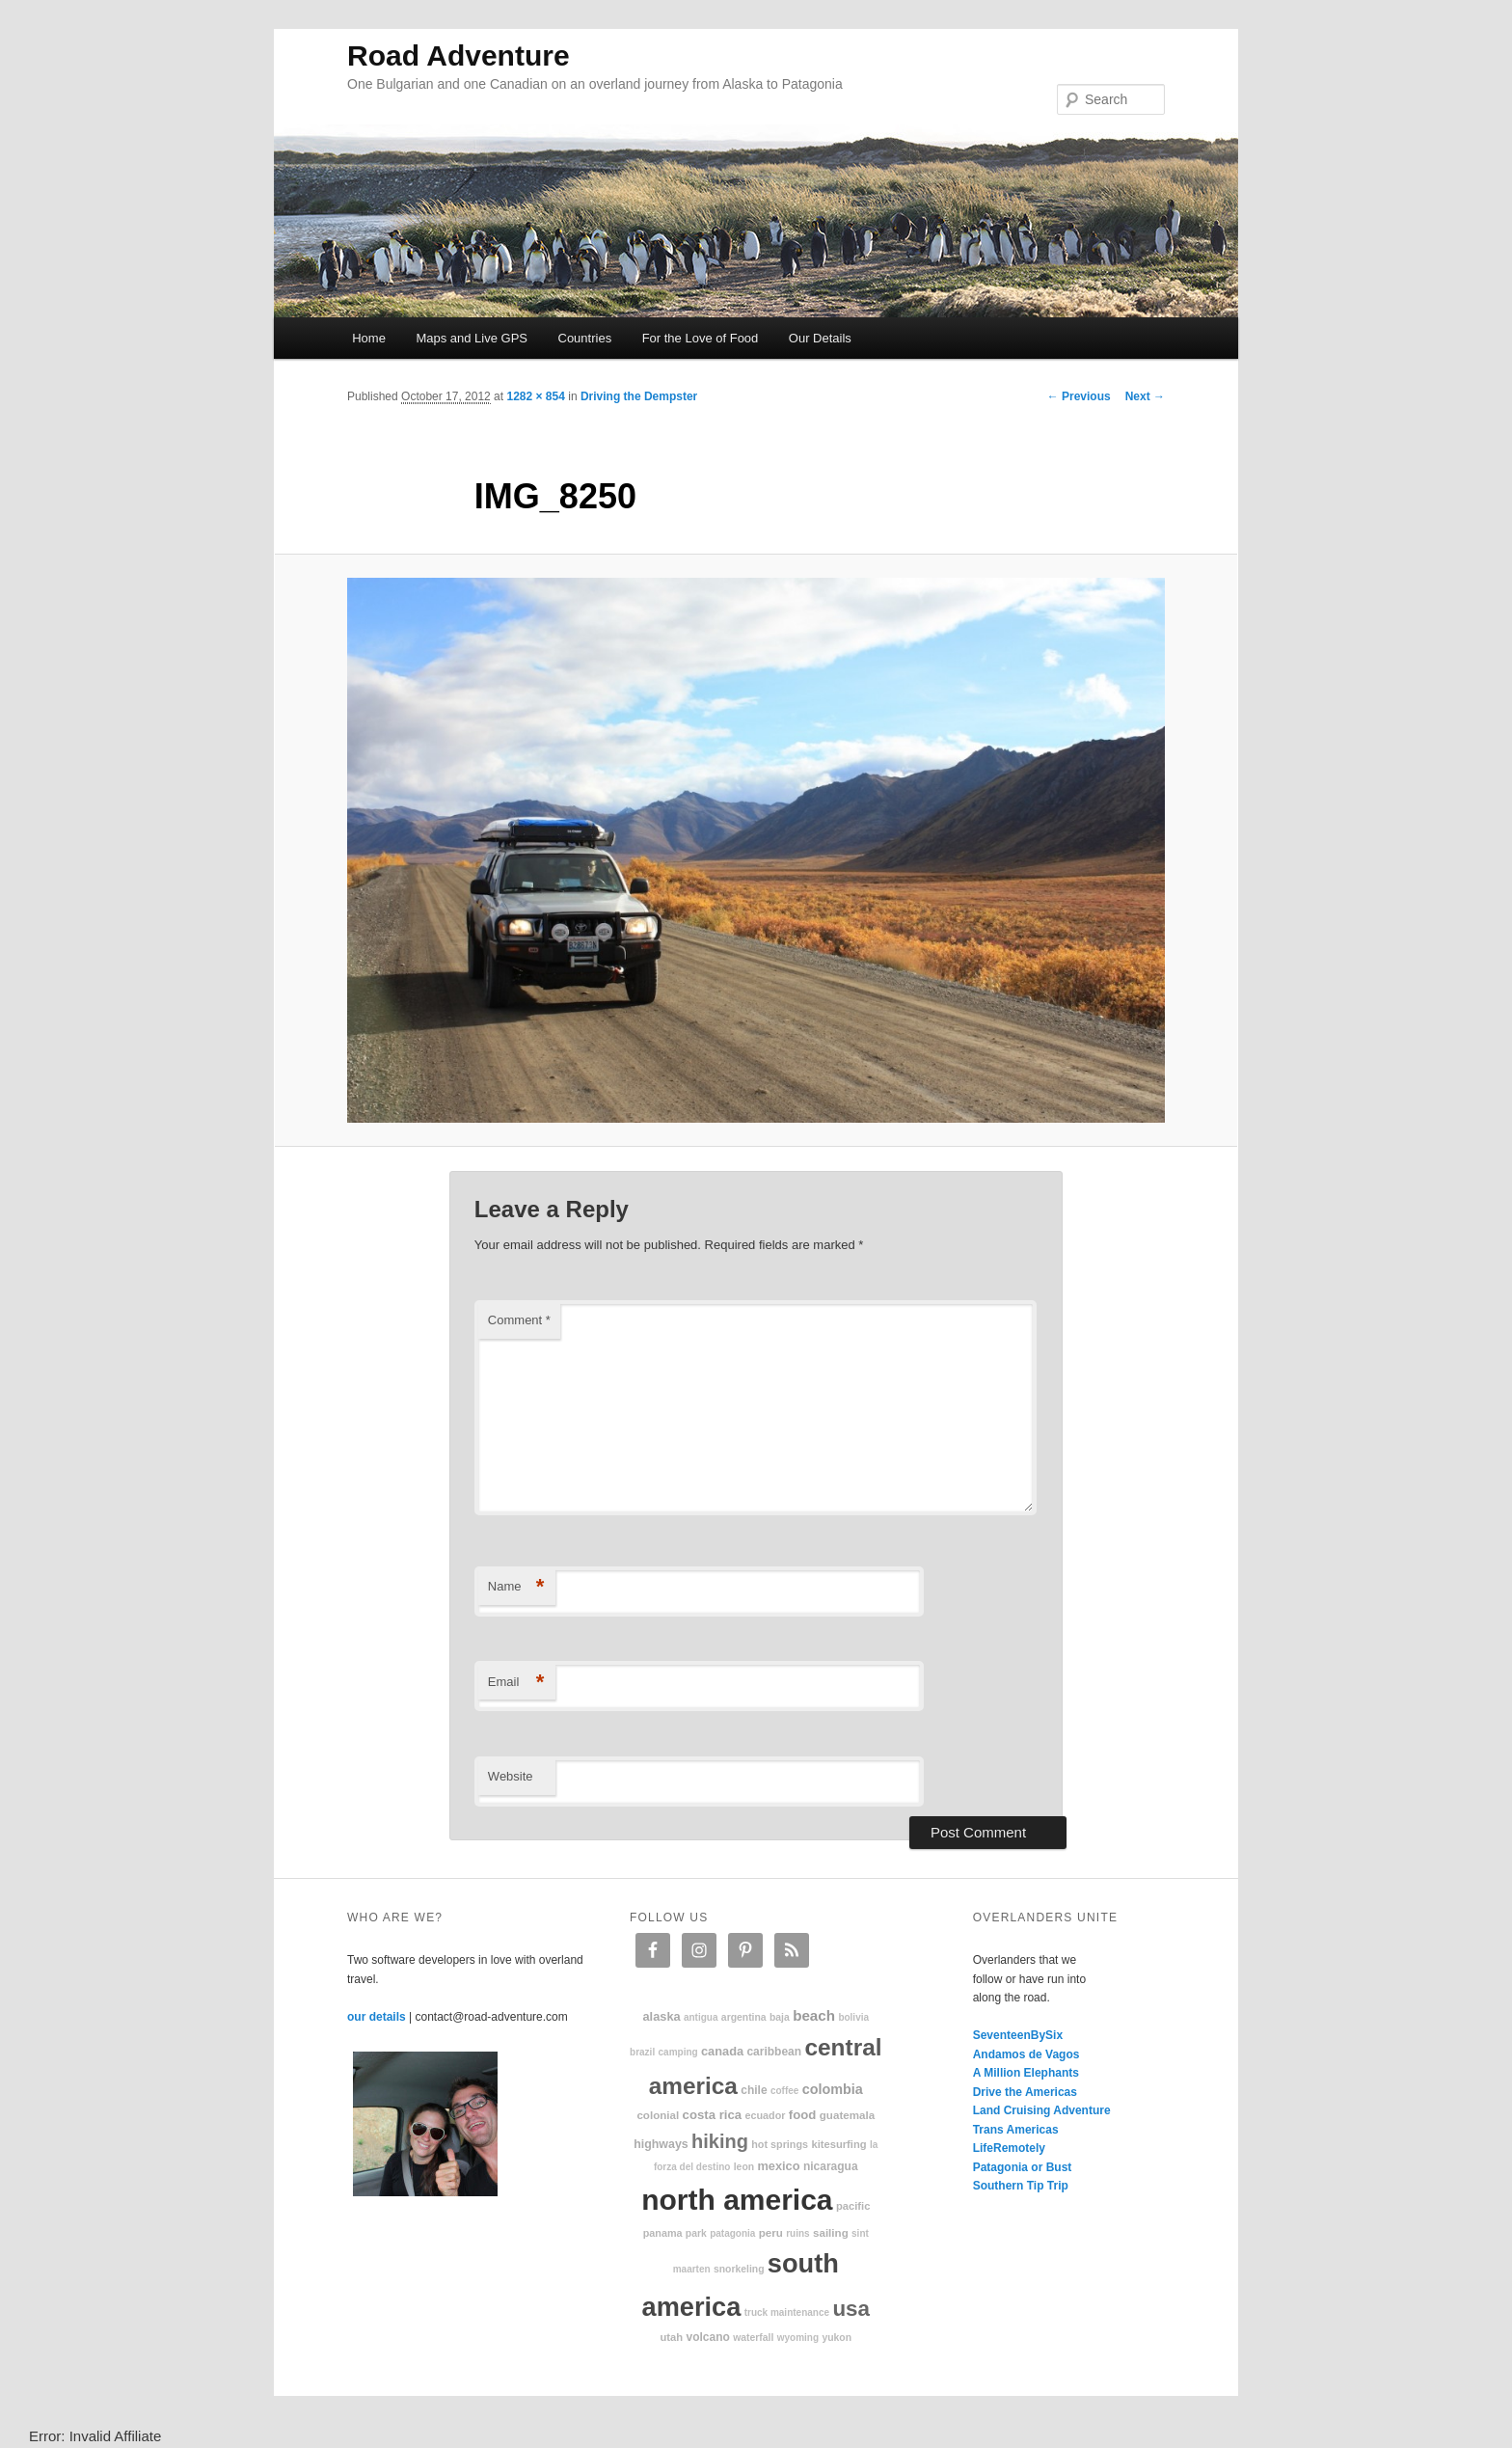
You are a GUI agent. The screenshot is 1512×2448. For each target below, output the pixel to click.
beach (814, 2015)
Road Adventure (458, 55)
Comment (519, 1320)
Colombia (832, 2089)
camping (678, 2052)
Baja (780, 2017)
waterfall (753, 2337)
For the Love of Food (700, 338)
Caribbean (773, 2051)
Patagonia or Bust (1022, 2167)
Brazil (642, 2052)
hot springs (779, 2144)
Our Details (820, 338)
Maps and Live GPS (471, 338)
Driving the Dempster (638, 396)
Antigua (701, 2017)
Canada (722, 2051)
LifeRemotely (1009, 2148)
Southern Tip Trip (1020, 2185)
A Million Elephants (1026, 2073)
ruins (797, 2233)
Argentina (744, 2017)
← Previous (1079, 396)
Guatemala (847, 2114)
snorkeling (739, 2269)
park (696, 2233)
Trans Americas (1016, 2129)
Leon (744, 2167)
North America (736, 2200)
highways (661, 2144)
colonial (657, 2114)
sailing (831, 2232)
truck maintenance (786, 2312)
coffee (784, 2090)
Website (510, 1776)
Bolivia (853, 2017)
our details (376, 2017)
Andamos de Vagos (1026, 2054)
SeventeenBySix (1018, 2035)
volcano (708, 2337)
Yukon (836, 2337)
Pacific (853, 2206)
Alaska (661, 2016)
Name (516, 1587)
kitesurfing (838, 2144)
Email (516, 1683)
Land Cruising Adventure (1042, 2110)
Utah (672, 2337)
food (803, 2115)
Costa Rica (712, 2115)
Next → (1145, 396)
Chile (754, 2090)
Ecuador (765, 2115)
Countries (585, 338)
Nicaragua (830, 2166)
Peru (771, 2232)
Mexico (778, 2166)
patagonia (732, 2233)
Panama (663, 2233)
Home (369, 338)
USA (851, 2309)
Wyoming (798, 2337)
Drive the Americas (1025, 2092)
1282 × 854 (535, 396)
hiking (719, 2141)
